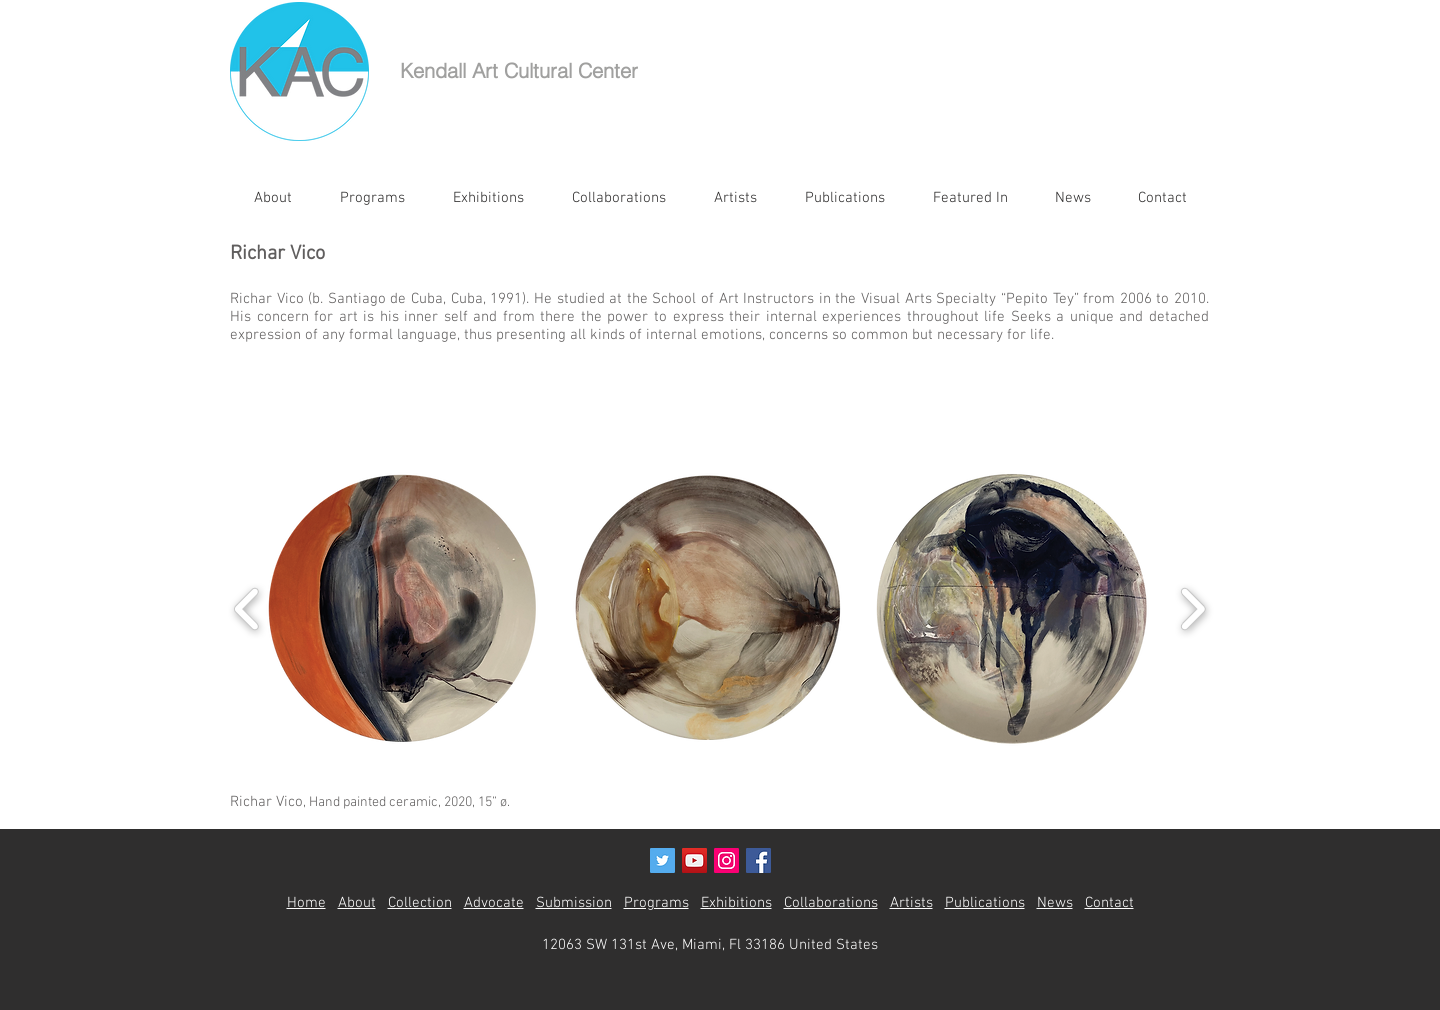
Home (306, 903)
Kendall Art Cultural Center (519, 70)
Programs (656, 903)
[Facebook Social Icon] (758, 860)
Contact (1109, 903)
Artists (911, 903)
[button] (402, 608)
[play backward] (247, 608)
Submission (574, 903)
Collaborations (831, 903)
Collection (420, 903)
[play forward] (1192, 608)
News (1055, 903)
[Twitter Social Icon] (662, 860)
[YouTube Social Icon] (694, 860)
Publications (985, 903)
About (357, 903)
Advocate (494, 903)
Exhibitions (736, 903)
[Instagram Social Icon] (726, 860)
